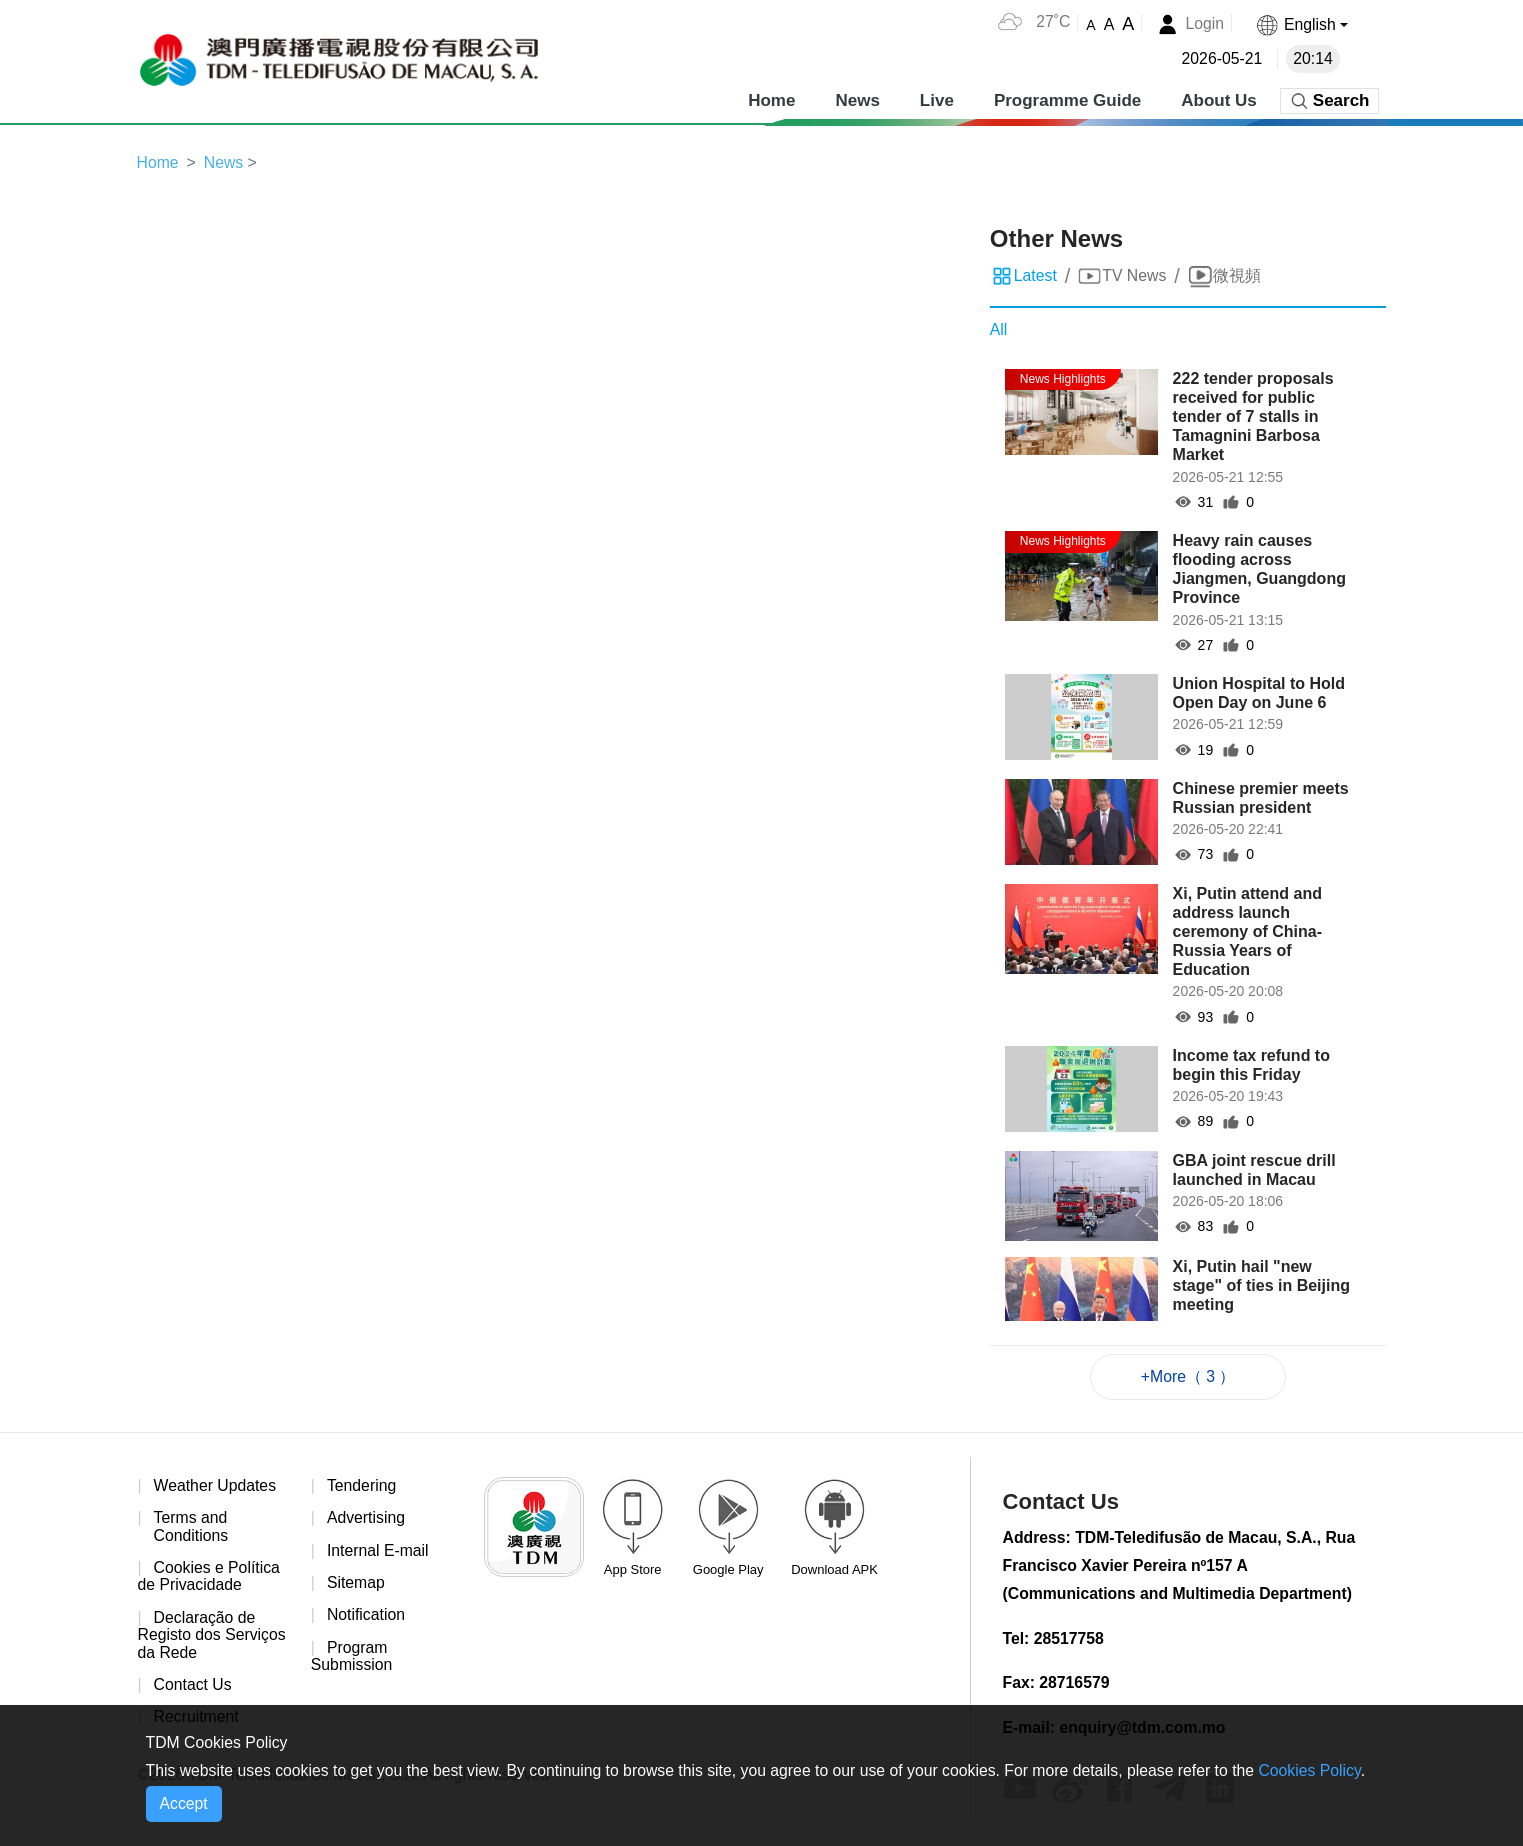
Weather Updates (216, 1486)
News (857, 99)
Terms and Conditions (192, 1528)
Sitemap (356, 1584)
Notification (366, 1617)
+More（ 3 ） (1188, 1376)
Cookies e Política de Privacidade (210, 1578)
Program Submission (352, 1658)
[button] (1301, 24)
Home (771, 99)
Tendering (362, 1486)
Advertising (366, 1519)
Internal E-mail (378, 1551)
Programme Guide (1067, 99)
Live (937, 99)
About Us (1219, 99)
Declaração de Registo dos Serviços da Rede (213, 1637)
